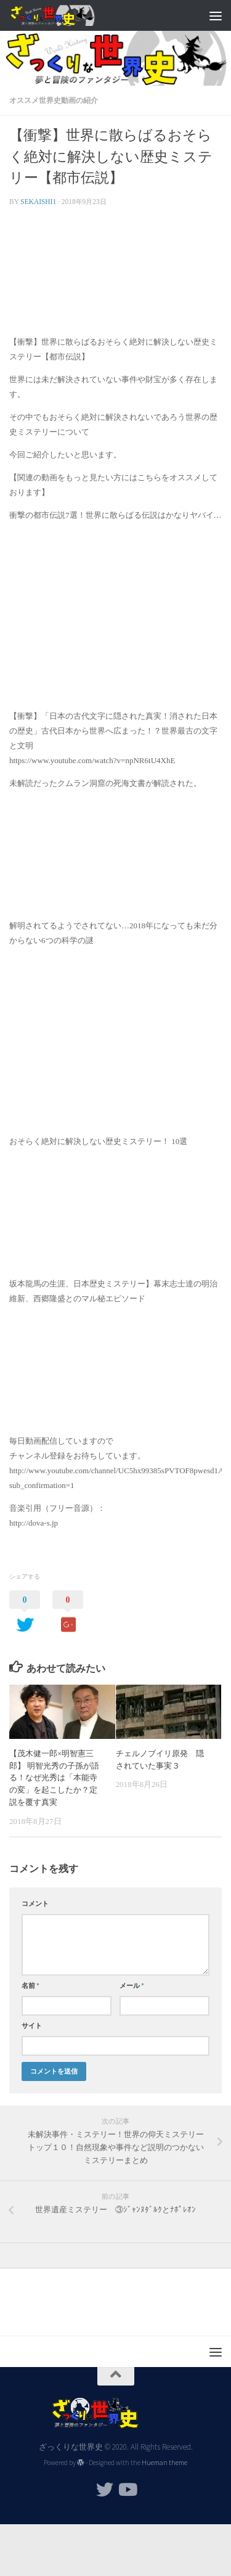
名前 (30, 1985)
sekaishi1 (38, 201)
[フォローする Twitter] (104, 2489)
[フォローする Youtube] (127, 2489)
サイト (32, 2025)
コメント (35, 1903)
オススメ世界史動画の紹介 (53, 100)
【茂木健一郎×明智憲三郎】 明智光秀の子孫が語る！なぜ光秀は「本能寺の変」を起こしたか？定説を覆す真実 (54, 1778)
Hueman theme (164, 2462)
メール (132, 1985)
